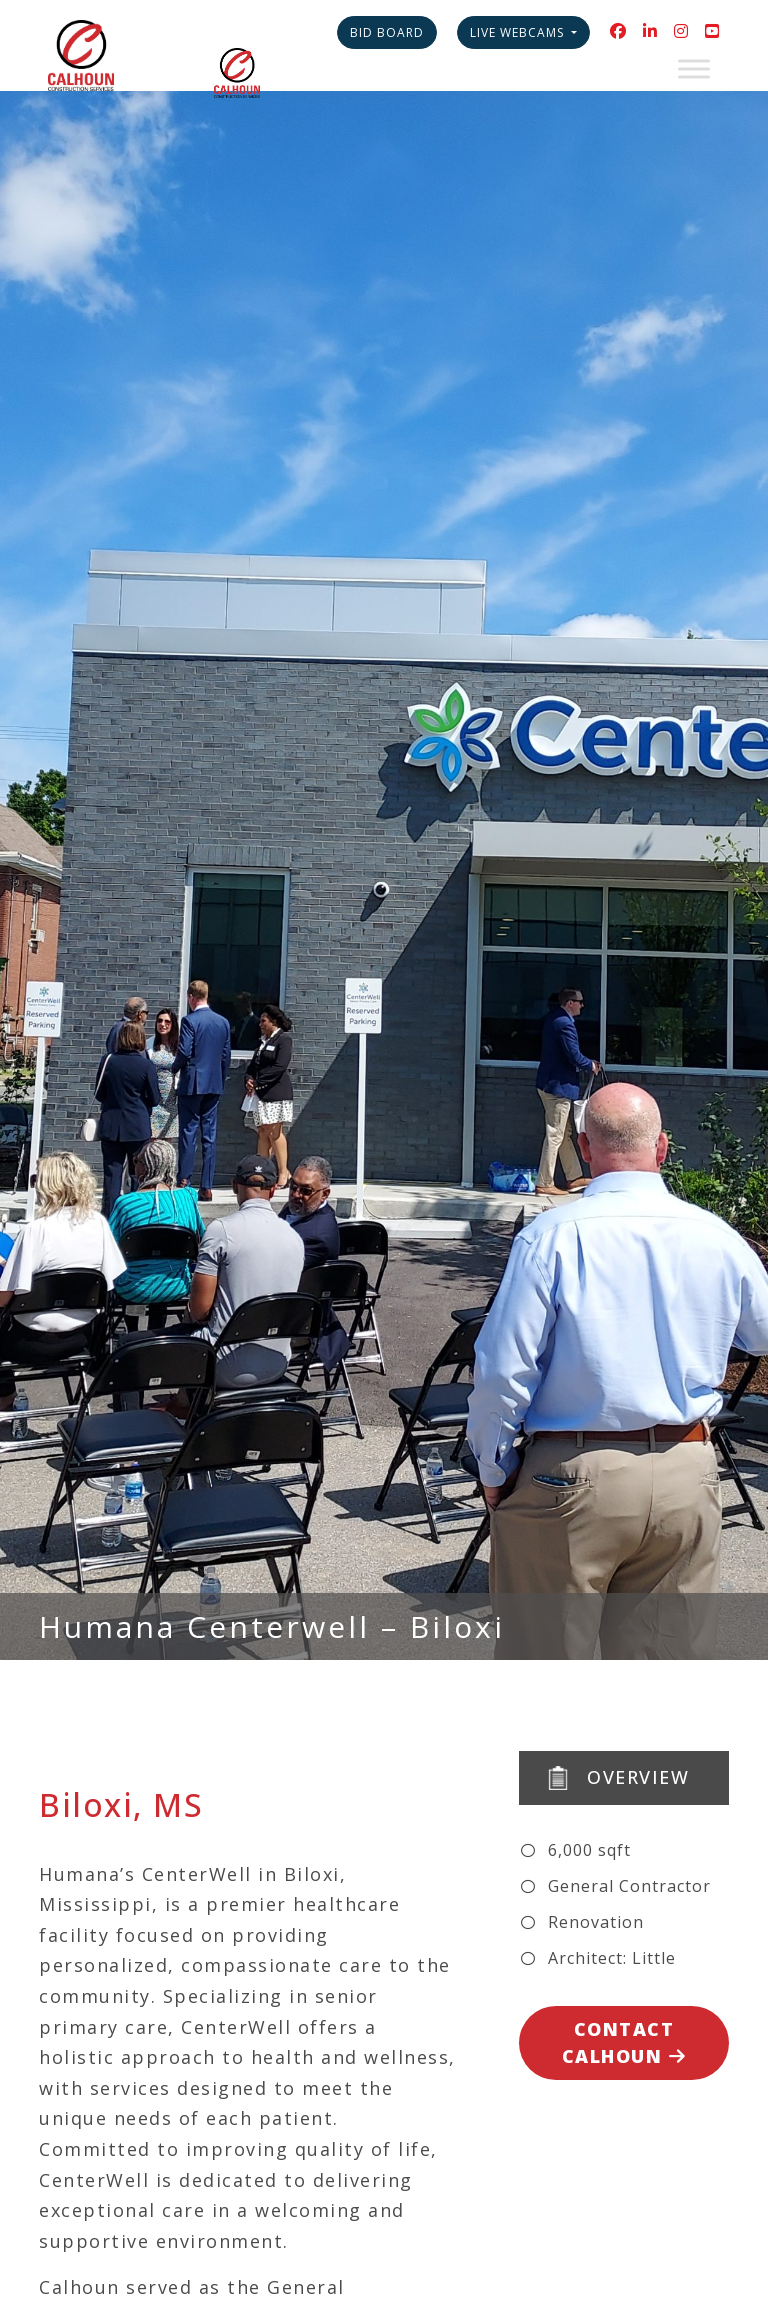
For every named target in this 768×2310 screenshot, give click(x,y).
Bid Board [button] (387, 32)
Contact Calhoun (624, 2042)
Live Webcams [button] (519, 32)
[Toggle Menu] (694, 68)
